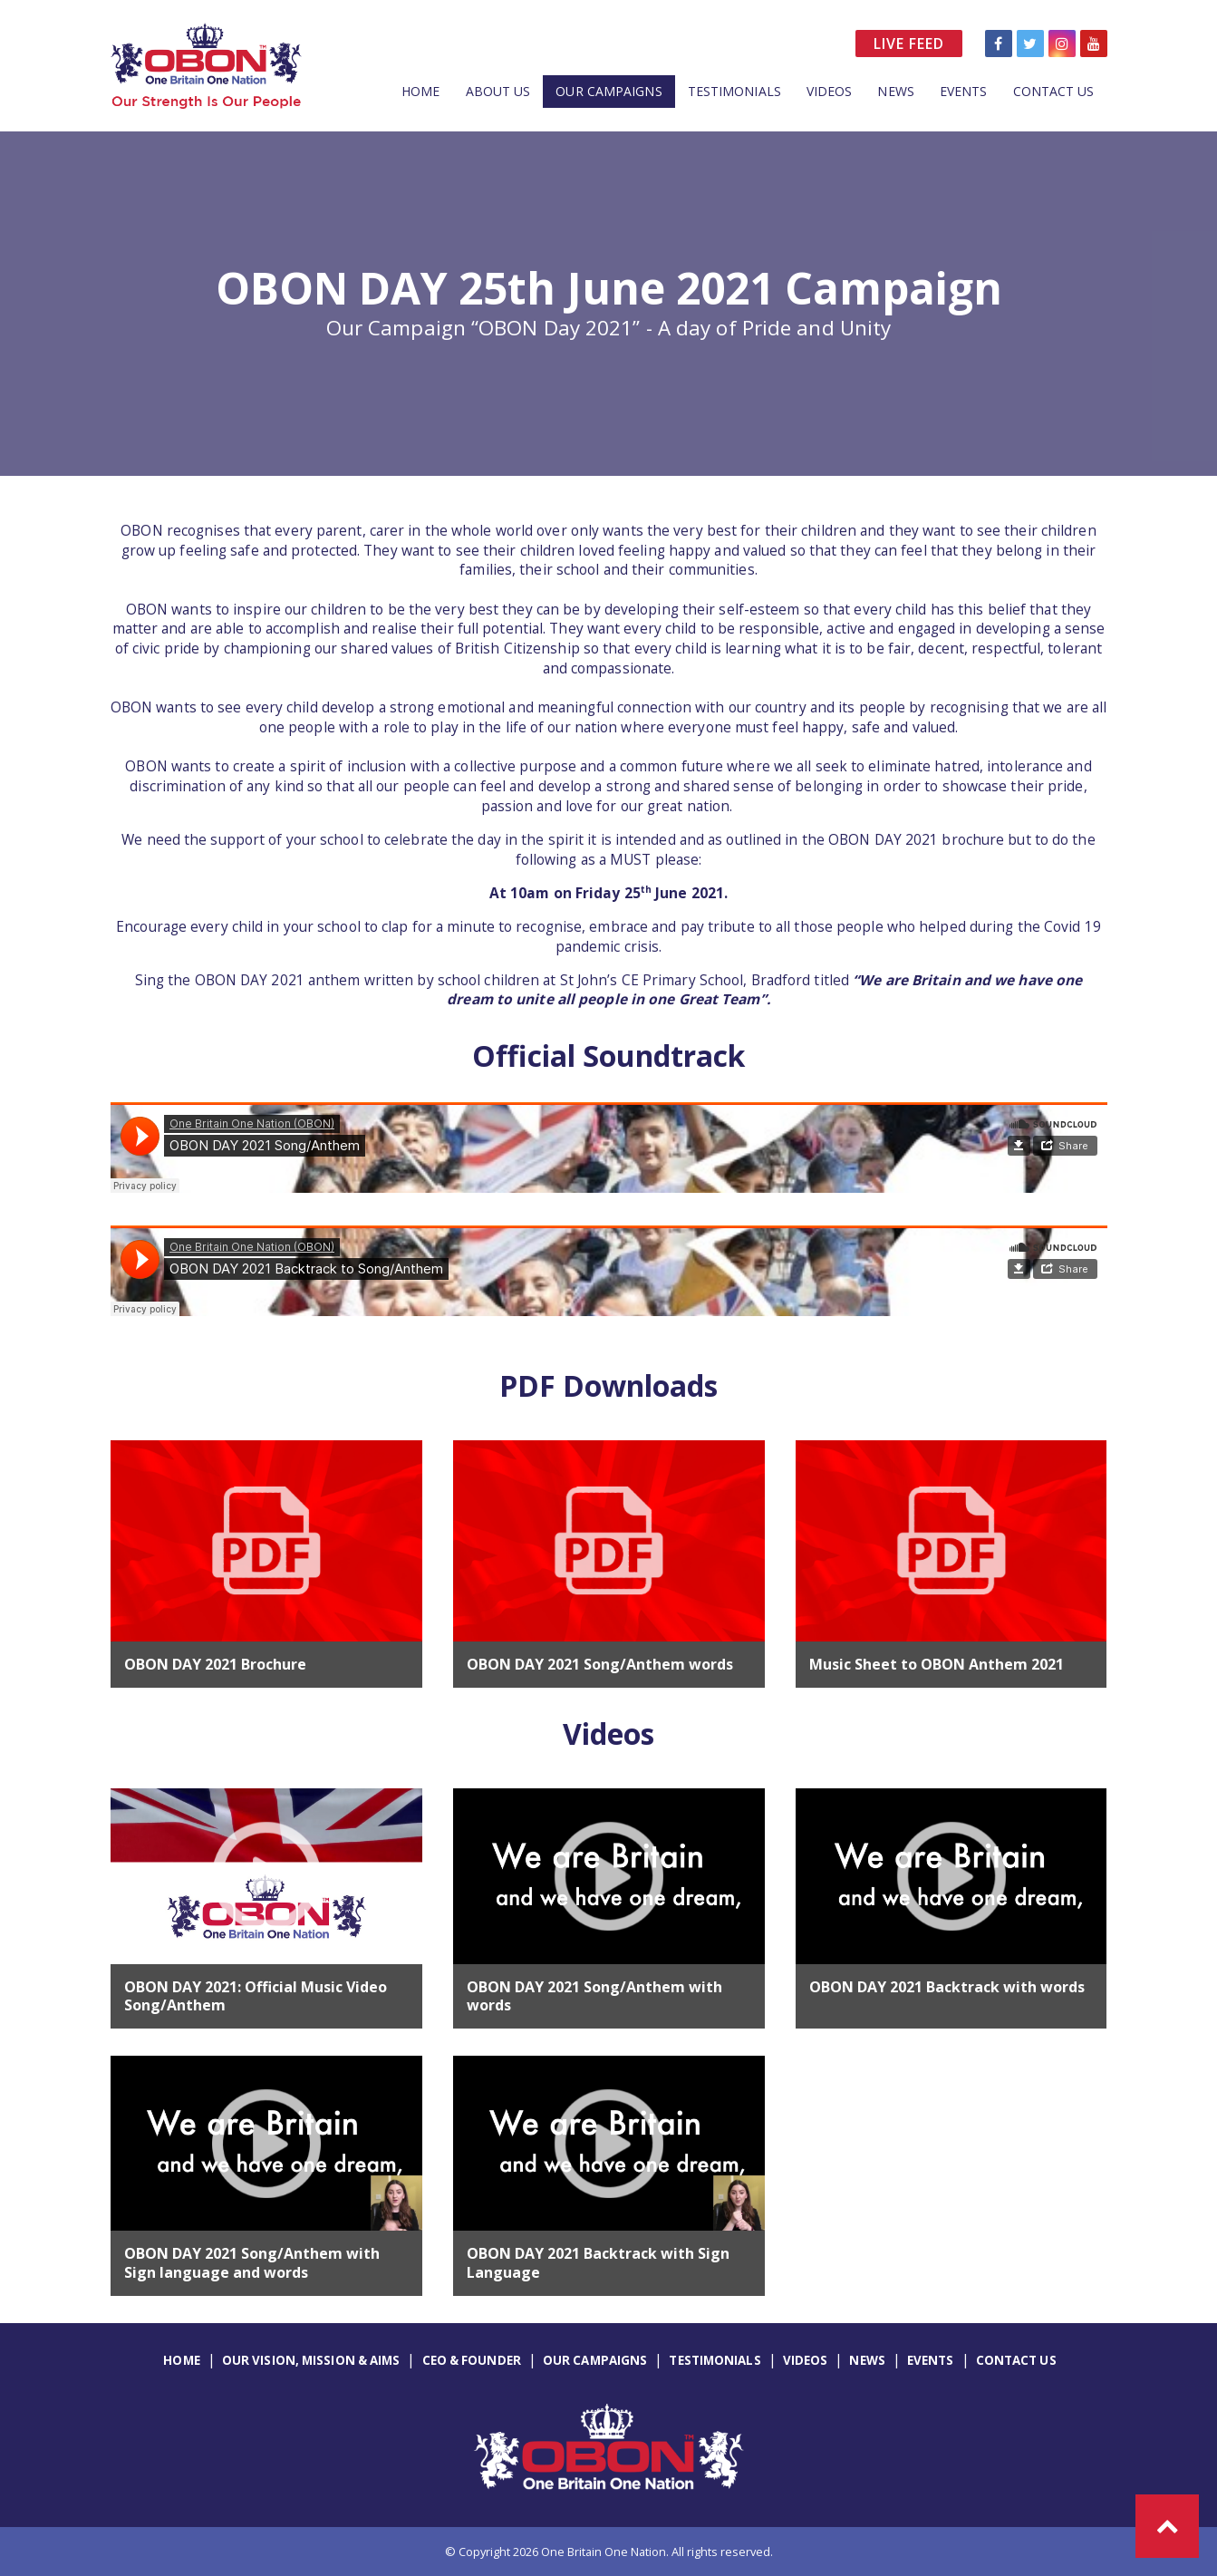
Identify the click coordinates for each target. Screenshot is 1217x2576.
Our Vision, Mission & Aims (311, 2360)
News (895, 91)
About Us (498, 91)
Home (420, 91)
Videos (830, 91)
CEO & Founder (471, 2360)
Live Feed (909, 43)
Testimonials (734, 91)
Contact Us (1054, 91)
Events (964, 91)
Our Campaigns (608, 91)
